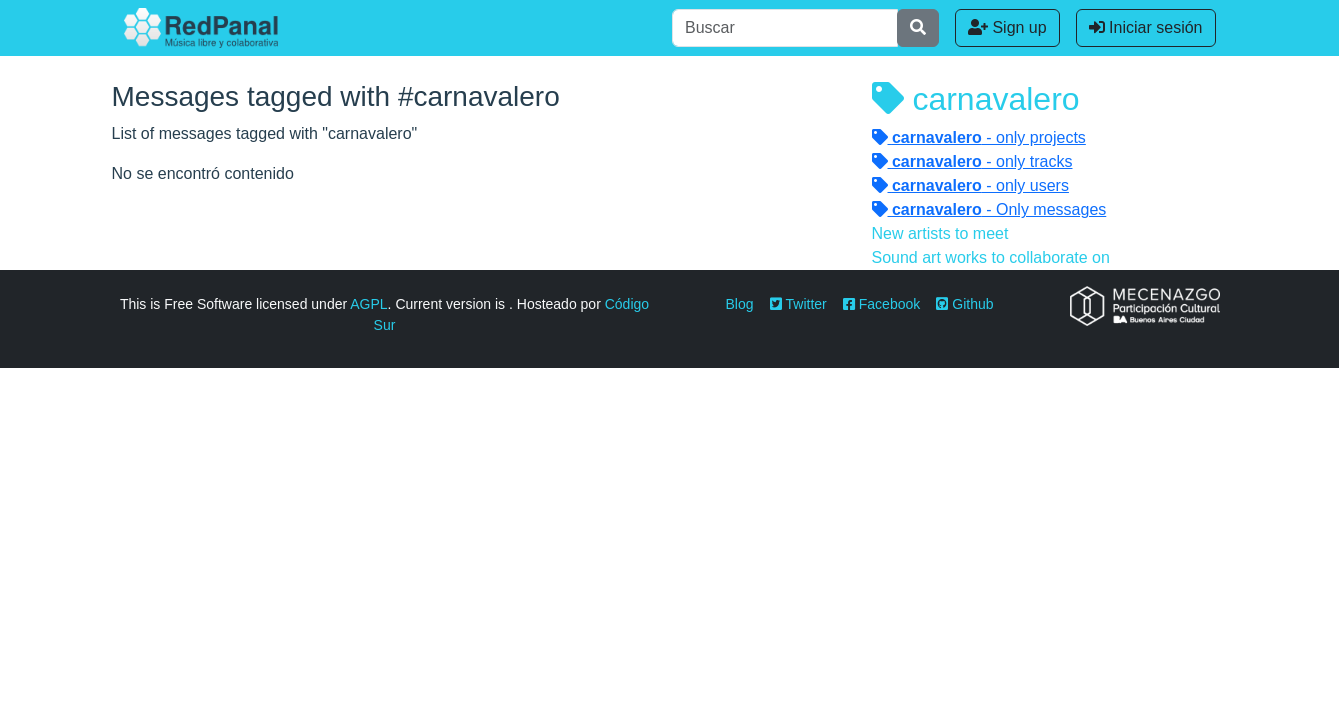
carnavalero (976, 99)
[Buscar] (785, 28)
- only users (970, 185)
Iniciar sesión (1146, 27)
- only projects (979, 137)
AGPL (368, 304)
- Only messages (989, 209)
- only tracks (972, 161)
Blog (740, 304)
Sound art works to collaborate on (991, 257)
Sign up (1007, 27)
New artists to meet (940, 233)
